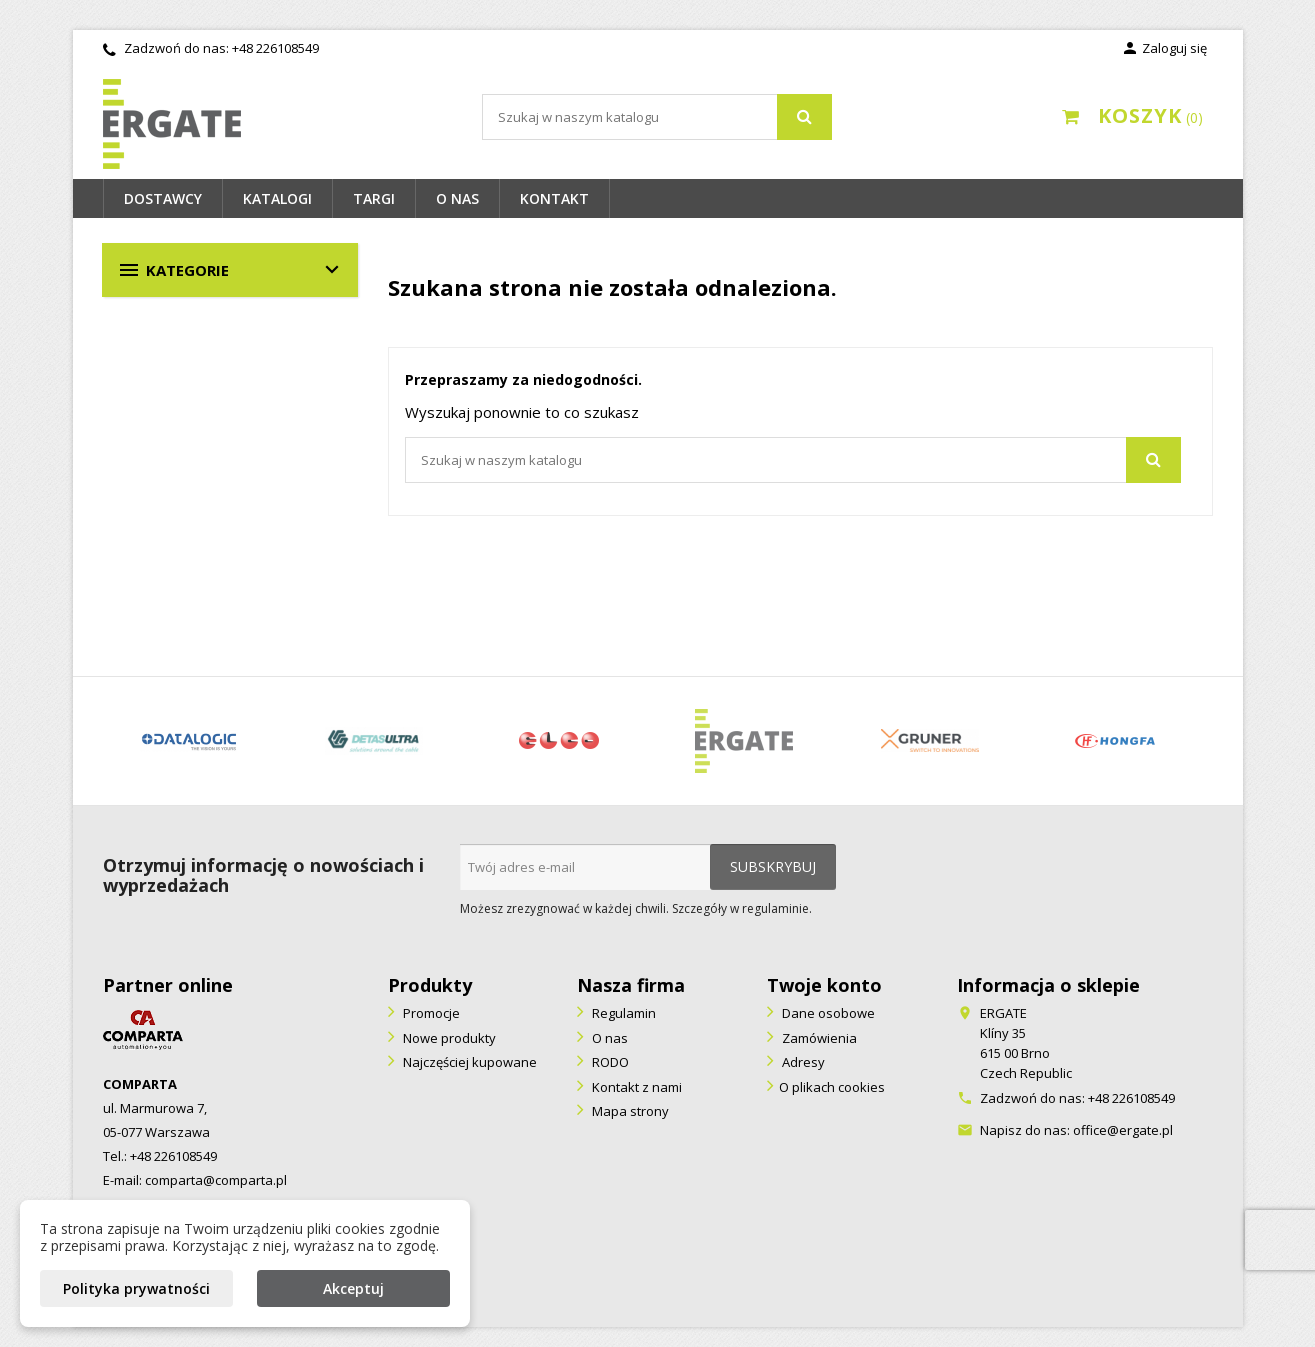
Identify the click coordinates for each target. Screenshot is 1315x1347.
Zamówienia (818, 1038)
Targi (374, 198)
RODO (609, 1062)
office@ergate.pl (1123, 1130)
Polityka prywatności (136, 1288)
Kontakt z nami (635, 1087)
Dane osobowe (827, 1013)
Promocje (430, 1013)
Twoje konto (824, 985)
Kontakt (554, 198)
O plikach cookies (832, 1087)
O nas (457, 198)
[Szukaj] (657, 117)
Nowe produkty (448, 1038)
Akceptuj (353, 1288)
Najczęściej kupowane (468, 1062)
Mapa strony (629, 1111)
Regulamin (622, 1013)
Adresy (802, 1062)
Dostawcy (163, 198)
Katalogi (277, 198)
